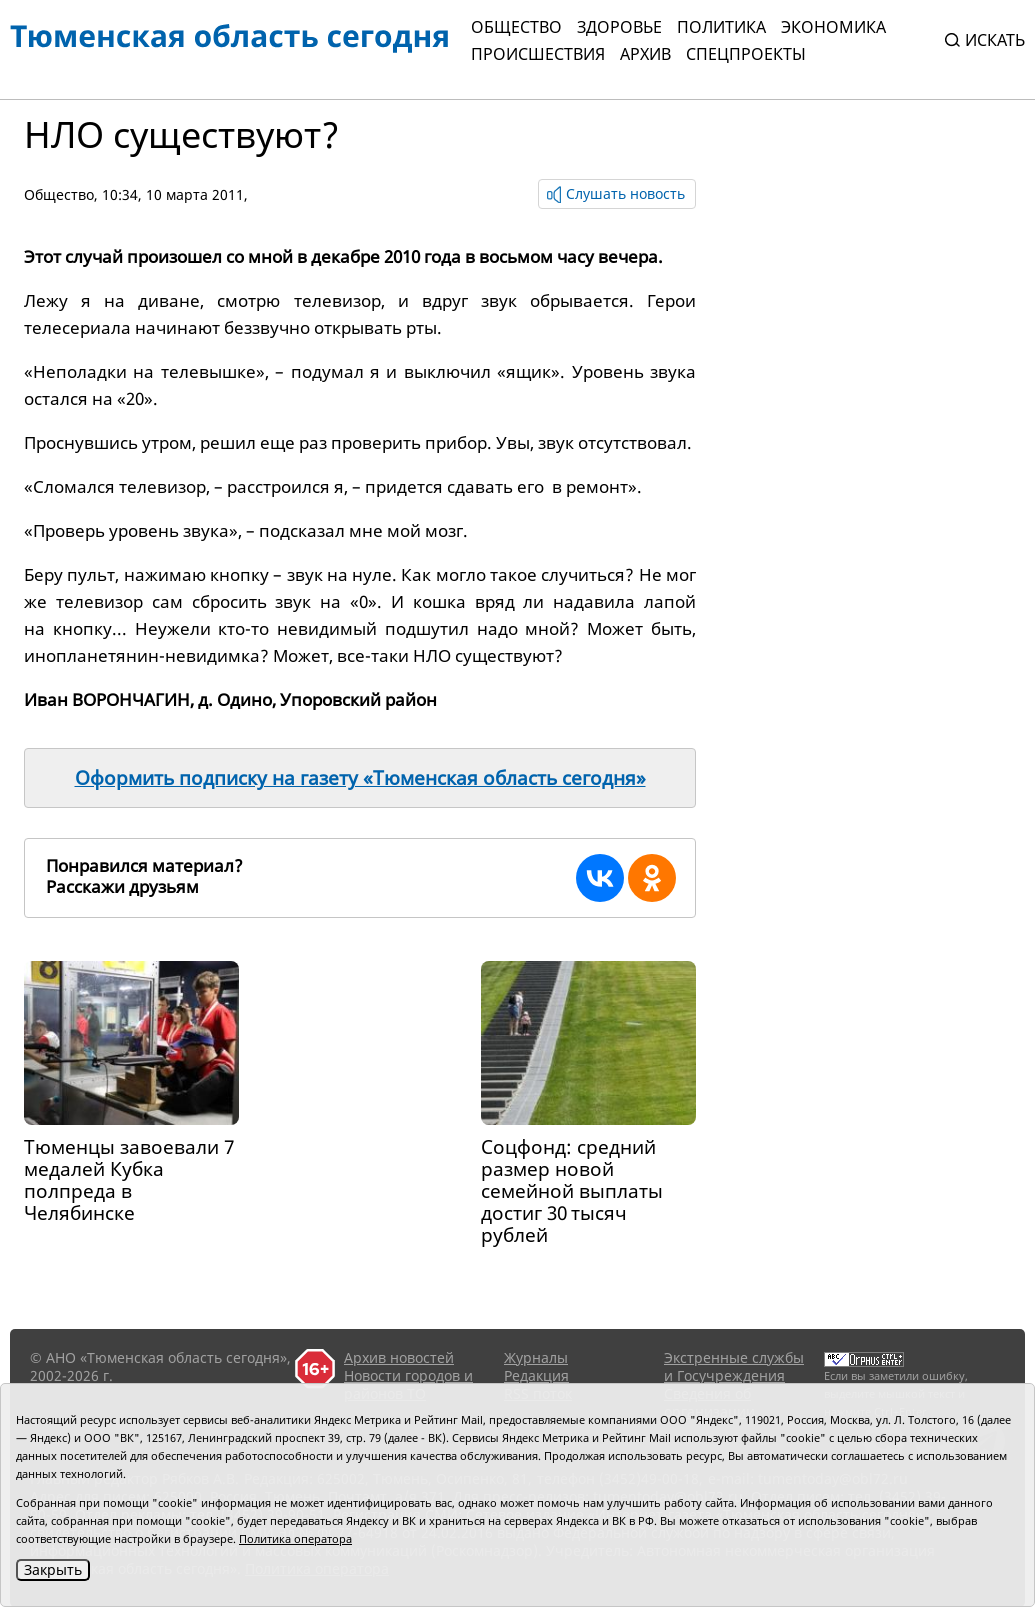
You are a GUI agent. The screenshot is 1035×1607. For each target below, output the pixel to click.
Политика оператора (295, 1538)
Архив (645, 54)
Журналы (536, 1357)
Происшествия (538, 54)
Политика (721, 27)
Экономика (833, 27)
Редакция (536, 1375)
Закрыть (53, 1569)
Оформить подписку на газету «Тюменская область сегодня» (360, 778)
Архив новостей (399, 1357)
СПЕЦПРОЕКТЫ (746, 54)
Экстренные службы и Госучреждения (734, 1366)
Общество (516, 27)
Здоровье (619, 27)
